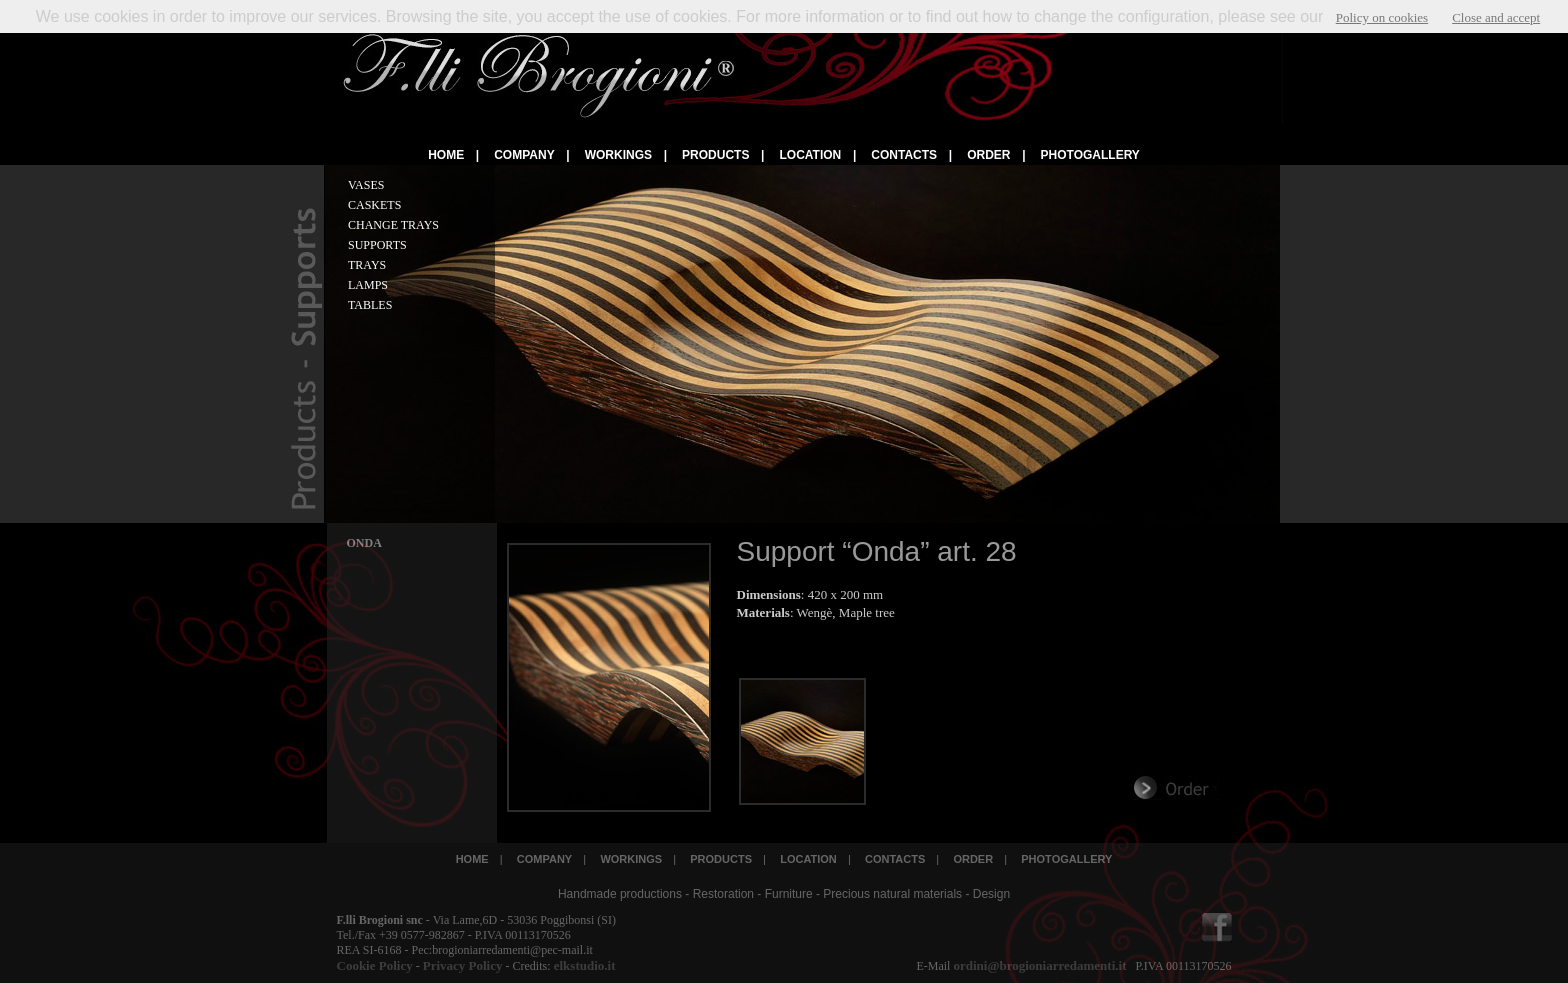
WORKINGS (618, 155)
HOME (446, 155)
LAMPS (368, 285)
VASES (366, 185)
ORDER (988, 155)
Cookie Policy (375, 965)
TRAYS (367, 265)
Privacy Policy (463, 965)
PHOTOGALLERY (1090, 155)
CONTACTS (904, 155)
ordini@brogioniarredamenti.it (1039, 965)
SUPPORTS (377, 245)
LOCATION (810, 155)
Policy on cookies (1382, 17)
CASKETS (374, 205)
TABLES (370, 305)
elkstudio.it (582, 965)
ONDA (364, 543)
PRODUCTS (715, 155)
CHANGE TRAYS (393, 225)
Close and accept (1496, 17)
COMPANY (524, 155)
